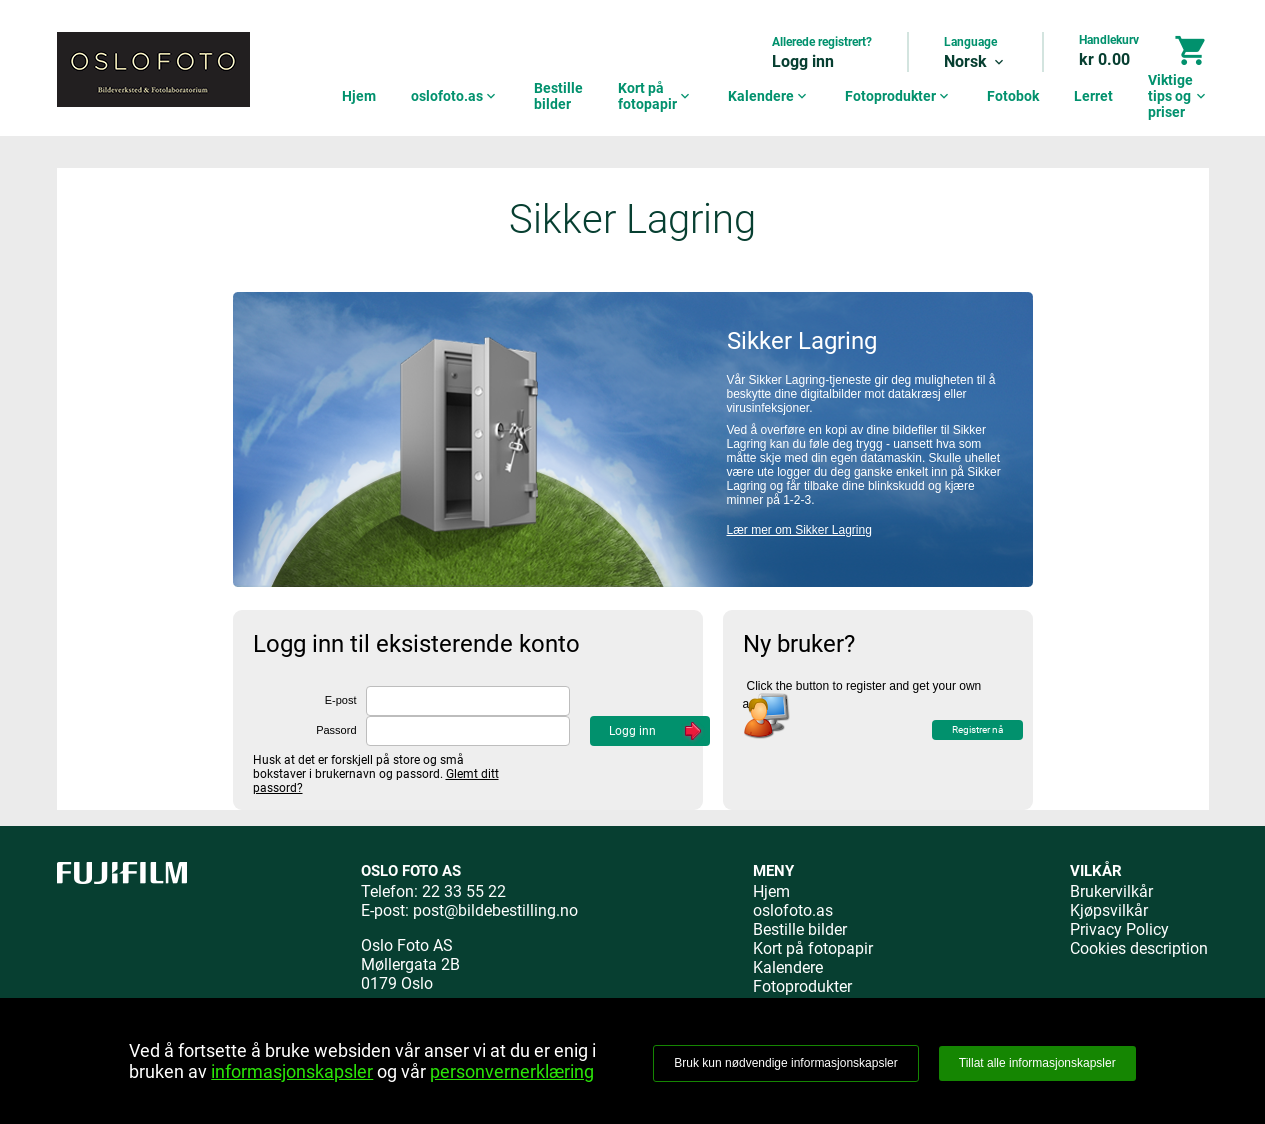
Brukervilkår (1111, 891)
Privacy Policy (1119, 929)
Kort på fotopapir (655, 96)
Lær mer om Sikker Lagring (799, 530)
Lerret (1093, 96)
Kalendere (769, 96)
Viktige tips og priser (1178, 96)
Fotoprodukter (898, 96)
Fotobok (1013, 96)
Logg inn (803, 61)
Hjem (359, 96)
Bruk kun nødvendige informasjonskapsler (785, 1063)
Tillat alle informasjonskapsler (1037, 1063)
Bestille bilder (558, 96)
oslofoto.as (455, 96)
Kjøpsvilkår (1109, 910)
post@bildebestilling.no (495, 910)
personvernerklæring (512, 1071)
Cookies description (1139, 948)
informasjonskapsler (292, 1071)
